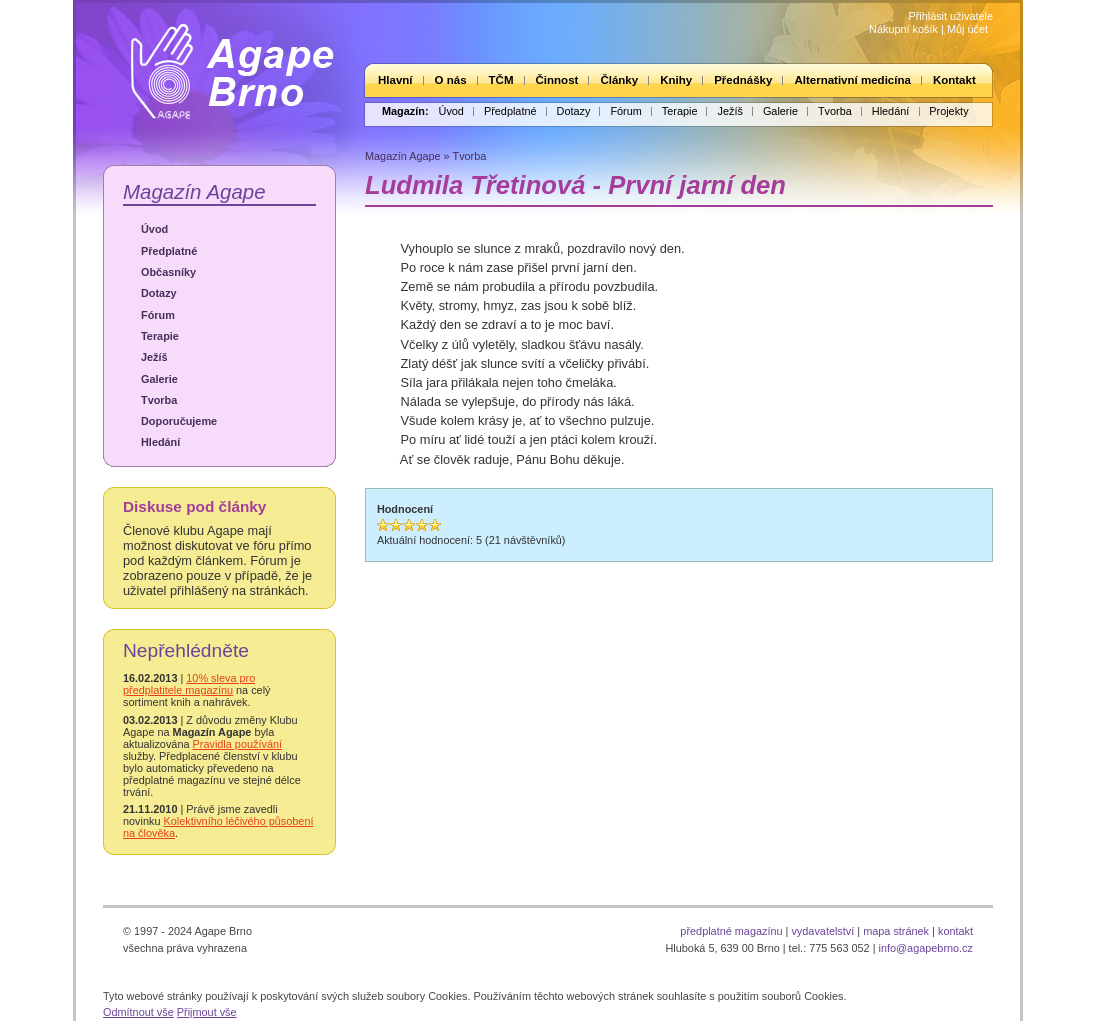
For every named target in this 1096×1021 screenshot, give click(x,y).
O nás (451, 80)
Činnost (557, 80)
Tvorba (835, 111)
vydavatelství (822, 931)
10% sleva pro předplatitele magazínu (189, 684)
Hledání (890, 111)
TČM (501, 80)
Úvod (451, 111)
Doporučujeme (179, 421)
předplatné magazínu (731, 931)
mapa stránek (896, 931)
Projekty (948, 111)
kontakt (955, 931)
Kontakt (954, 80)
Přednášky (743, 80)
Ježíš (729, 111)
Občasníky (168, 272)
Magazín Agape (194, 191)
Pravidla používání (237, 744)
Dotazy (574, 111)
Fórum (625, 111)
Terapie (680, 111)
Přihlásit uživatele (950, 16)
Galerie (780, 111)
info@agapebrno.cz (926, 948)
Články (619, 80)
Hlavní (395, 80)
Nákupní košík (903, 29)
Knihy (676, 80)
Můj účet (967, 29)
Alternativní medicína (852, 80)
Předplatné (510, 111)
